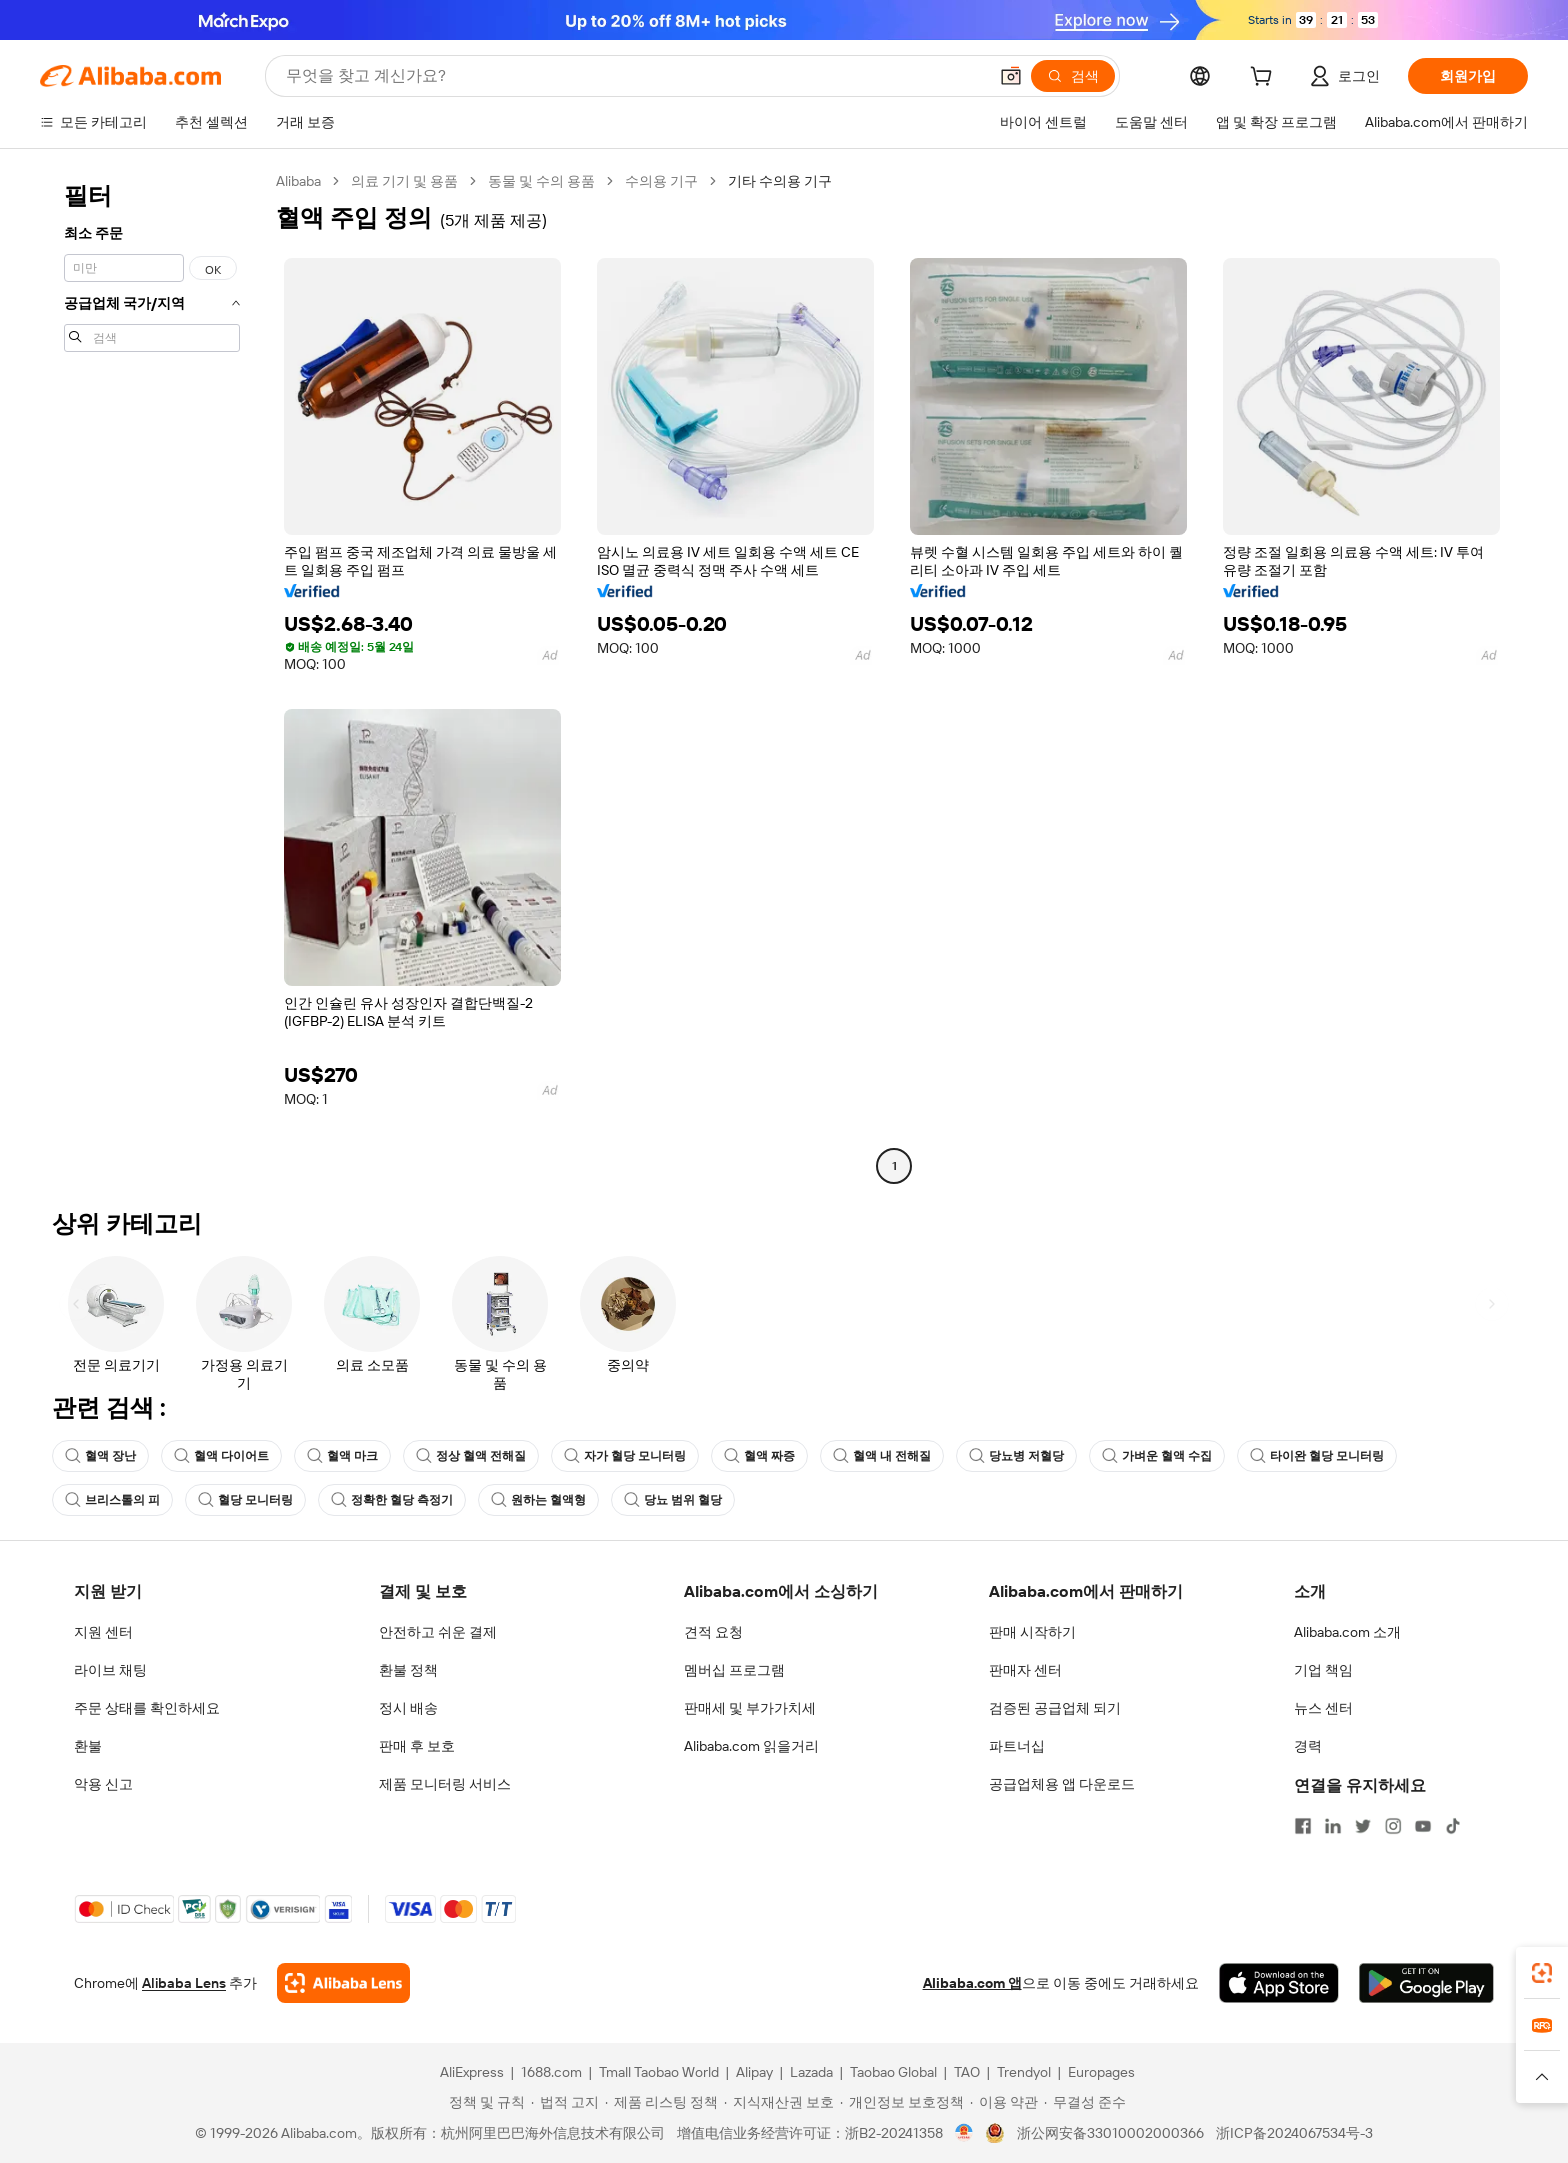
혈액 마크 (342, 1456)
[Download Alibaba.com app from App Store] (1279, 1983)
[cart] (1265, 79)
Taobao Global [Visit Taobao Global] (893, 2072)
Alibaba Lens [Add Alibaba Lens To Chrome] (184, 1983)
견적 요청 (713, 1632)
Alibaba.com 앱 (972, 1983)
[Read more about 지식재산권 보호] (779, 2102)
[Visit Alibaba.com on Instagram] (1393, 1826)
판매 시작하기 (1032, 1632)
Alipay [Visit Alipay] (754, 2072)
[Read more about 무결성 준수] (1085, 2102)
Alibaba (298, 181)
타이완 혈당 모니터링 (1317, 1456)
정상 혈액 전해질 (471, 1456)
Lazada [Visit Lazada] (811, 2072)
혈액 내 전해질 (882, 1456)
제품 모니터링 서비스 (445, 1784)
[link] (1542, 1973)
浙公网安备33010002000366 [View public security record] (1110, 2133)
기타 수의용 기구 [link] (780, 181)
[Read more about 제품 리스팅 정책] (661, 2102)
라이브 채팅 (110, 1670)
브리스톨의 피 (112, 1500)
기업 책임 (1323, 1670)
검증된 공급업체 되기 (1055, 1708)
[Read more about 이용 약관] (1004, 2102)
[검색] (1073, 76)
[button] (1011, 76)
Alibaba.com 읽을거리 (751, 1746)
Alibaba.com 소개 (1347, 1632)
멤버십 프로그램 (734, 1670)
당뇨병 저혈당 (1016, 1456)
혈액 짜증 (759, 1456)
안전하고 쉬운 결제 (438, 1632)
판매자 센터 (1025, 1670)
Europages (1101, 2072)
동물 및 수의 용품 (541, 181)
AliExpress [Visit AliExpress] (472, 2072)
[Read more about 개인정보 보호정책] (902, 2102)
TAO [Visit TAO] (967, 2072)
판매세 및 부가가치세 (750, 1708)
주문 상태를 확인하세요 (147, 1708)
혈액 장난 (100, 1456)
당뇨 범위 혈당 (673, 1500)
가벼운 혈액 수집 (1157, 1456)
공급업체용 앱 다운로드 (1062, 1784)
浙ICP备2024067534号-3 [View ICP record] (1294, 2133)
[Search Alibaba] (634, 76)
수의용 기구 (661, 181)
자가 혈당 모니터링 (625, 1456)
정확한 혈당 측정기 (392, 1500)
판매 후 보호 (417, 1746)
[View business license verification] (964, 2133)
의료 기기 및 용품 (404, 181)
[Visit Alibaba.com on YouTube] (1423, 1826)
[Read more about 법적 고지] (565, 2102)
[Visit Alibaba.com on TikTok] (1453, 1826)
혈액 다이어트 (221, 1456)
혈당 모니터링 (245, 1500)
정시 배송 (408, 1708)
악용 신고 (103, 1784)
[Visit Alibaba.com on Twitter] (1363, 1826)
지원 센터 (103, 1632)
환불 (88, 1746)
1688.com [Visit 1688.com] (551, 2072)
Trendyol (1024, 2072)
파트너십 (1017, 1746)
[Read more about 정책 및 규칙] (484, 2102)
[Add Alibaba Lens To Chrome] (343, 1983)
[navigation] (152, 676)
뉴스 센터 (1323, 1708)
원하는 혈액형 (538, 1500)
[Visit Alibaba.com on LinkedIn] (1333, 1826)
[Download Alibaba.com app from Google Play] (1426, 1983)
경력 (1308, 1746)
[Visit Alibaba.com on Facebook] (1303, 1826)
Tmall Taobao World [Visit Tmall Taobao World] (659, 2072)
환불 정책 (408, 1670)
